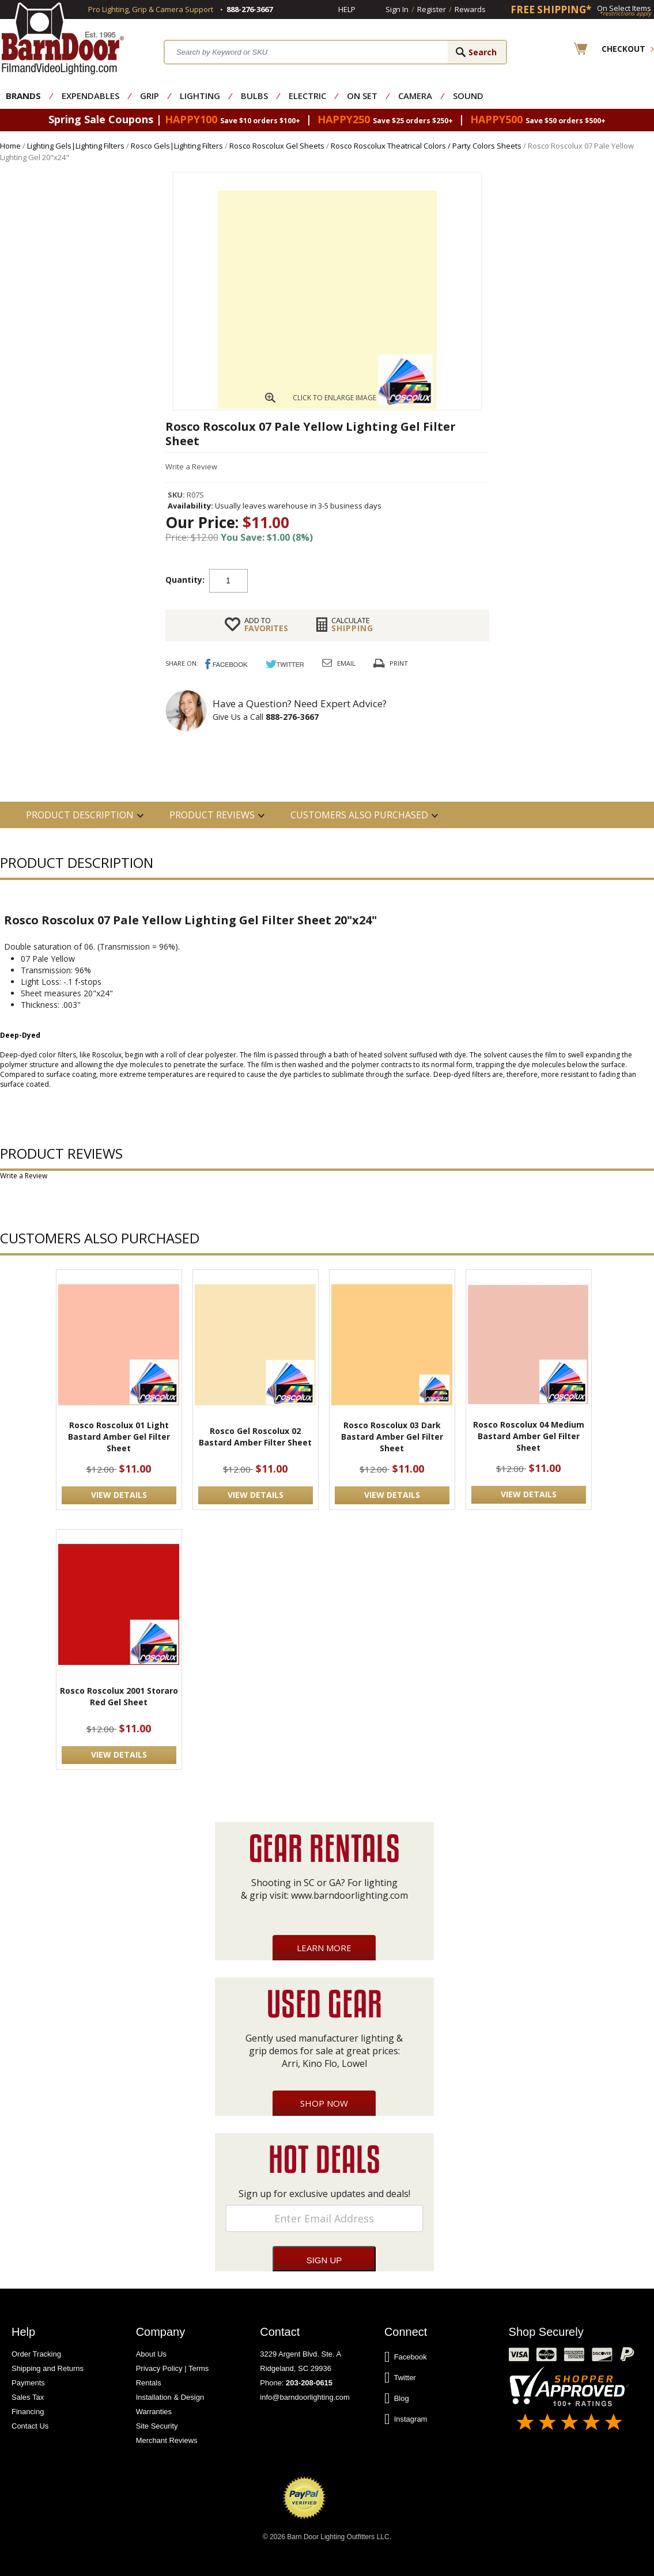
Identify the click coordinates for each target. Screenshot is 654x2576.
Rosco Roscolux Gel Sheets (276, 146)
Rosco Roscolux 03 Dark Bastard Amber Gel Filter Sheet (392, 1437)
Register (431, 9)
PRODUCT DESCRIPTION (80, 815)
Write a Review (191, 466)
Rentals (148, 2382)
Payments (28, 2382)
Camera (415, 95)
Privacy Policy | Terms (172, 2368)
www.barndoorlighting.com (349, 1895)
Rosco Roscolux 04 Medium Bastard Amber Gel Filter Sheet (528, 1436)
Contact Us (30, 2426)
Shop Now (324, 2103)
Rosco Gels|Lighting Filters (177, 146)
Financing (28, 2411)
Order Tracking (36, 2354)
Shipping (352, 624)
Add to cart (340, 580)
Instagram (406, 2419)
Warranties (154, 2411)
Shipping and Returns (48, 2368)
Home (10, 146)
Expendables (90, 95)
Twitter (400, 2377)
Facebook (405, 2357)
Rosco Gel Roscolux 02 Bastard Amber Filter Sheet (255, 1436)
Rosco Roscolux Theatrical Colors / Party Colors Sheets (426, 146)
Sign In (397, 9)
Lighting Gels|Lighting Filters (75, 146)
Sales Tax (28, 2397)
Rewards (470, 9)
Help (347, 9)
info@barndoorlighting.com (305, 2397)
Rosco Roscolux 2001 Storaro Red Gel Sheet (119, 1696)
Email (346, 663)
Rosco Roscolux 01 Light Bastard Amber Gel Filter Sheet (119, 1437)
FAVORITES (266, 624)
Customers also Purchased (359, 815)
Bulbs (254, 95)
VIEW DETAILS (119, 1494)
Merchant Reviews (167, 2440)
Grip (149, 95)
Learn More (324, 1947)
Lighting (200, 95)
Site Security (157, 2426)
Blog (396, 2398)
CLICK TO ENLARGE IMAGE (334, 398)
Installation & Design (170, 2397)
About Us (151, 2354)
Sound (468, 95)
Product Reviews (212, 815)
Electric (307, 95)
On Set (362, 95)
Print (399, 663)
